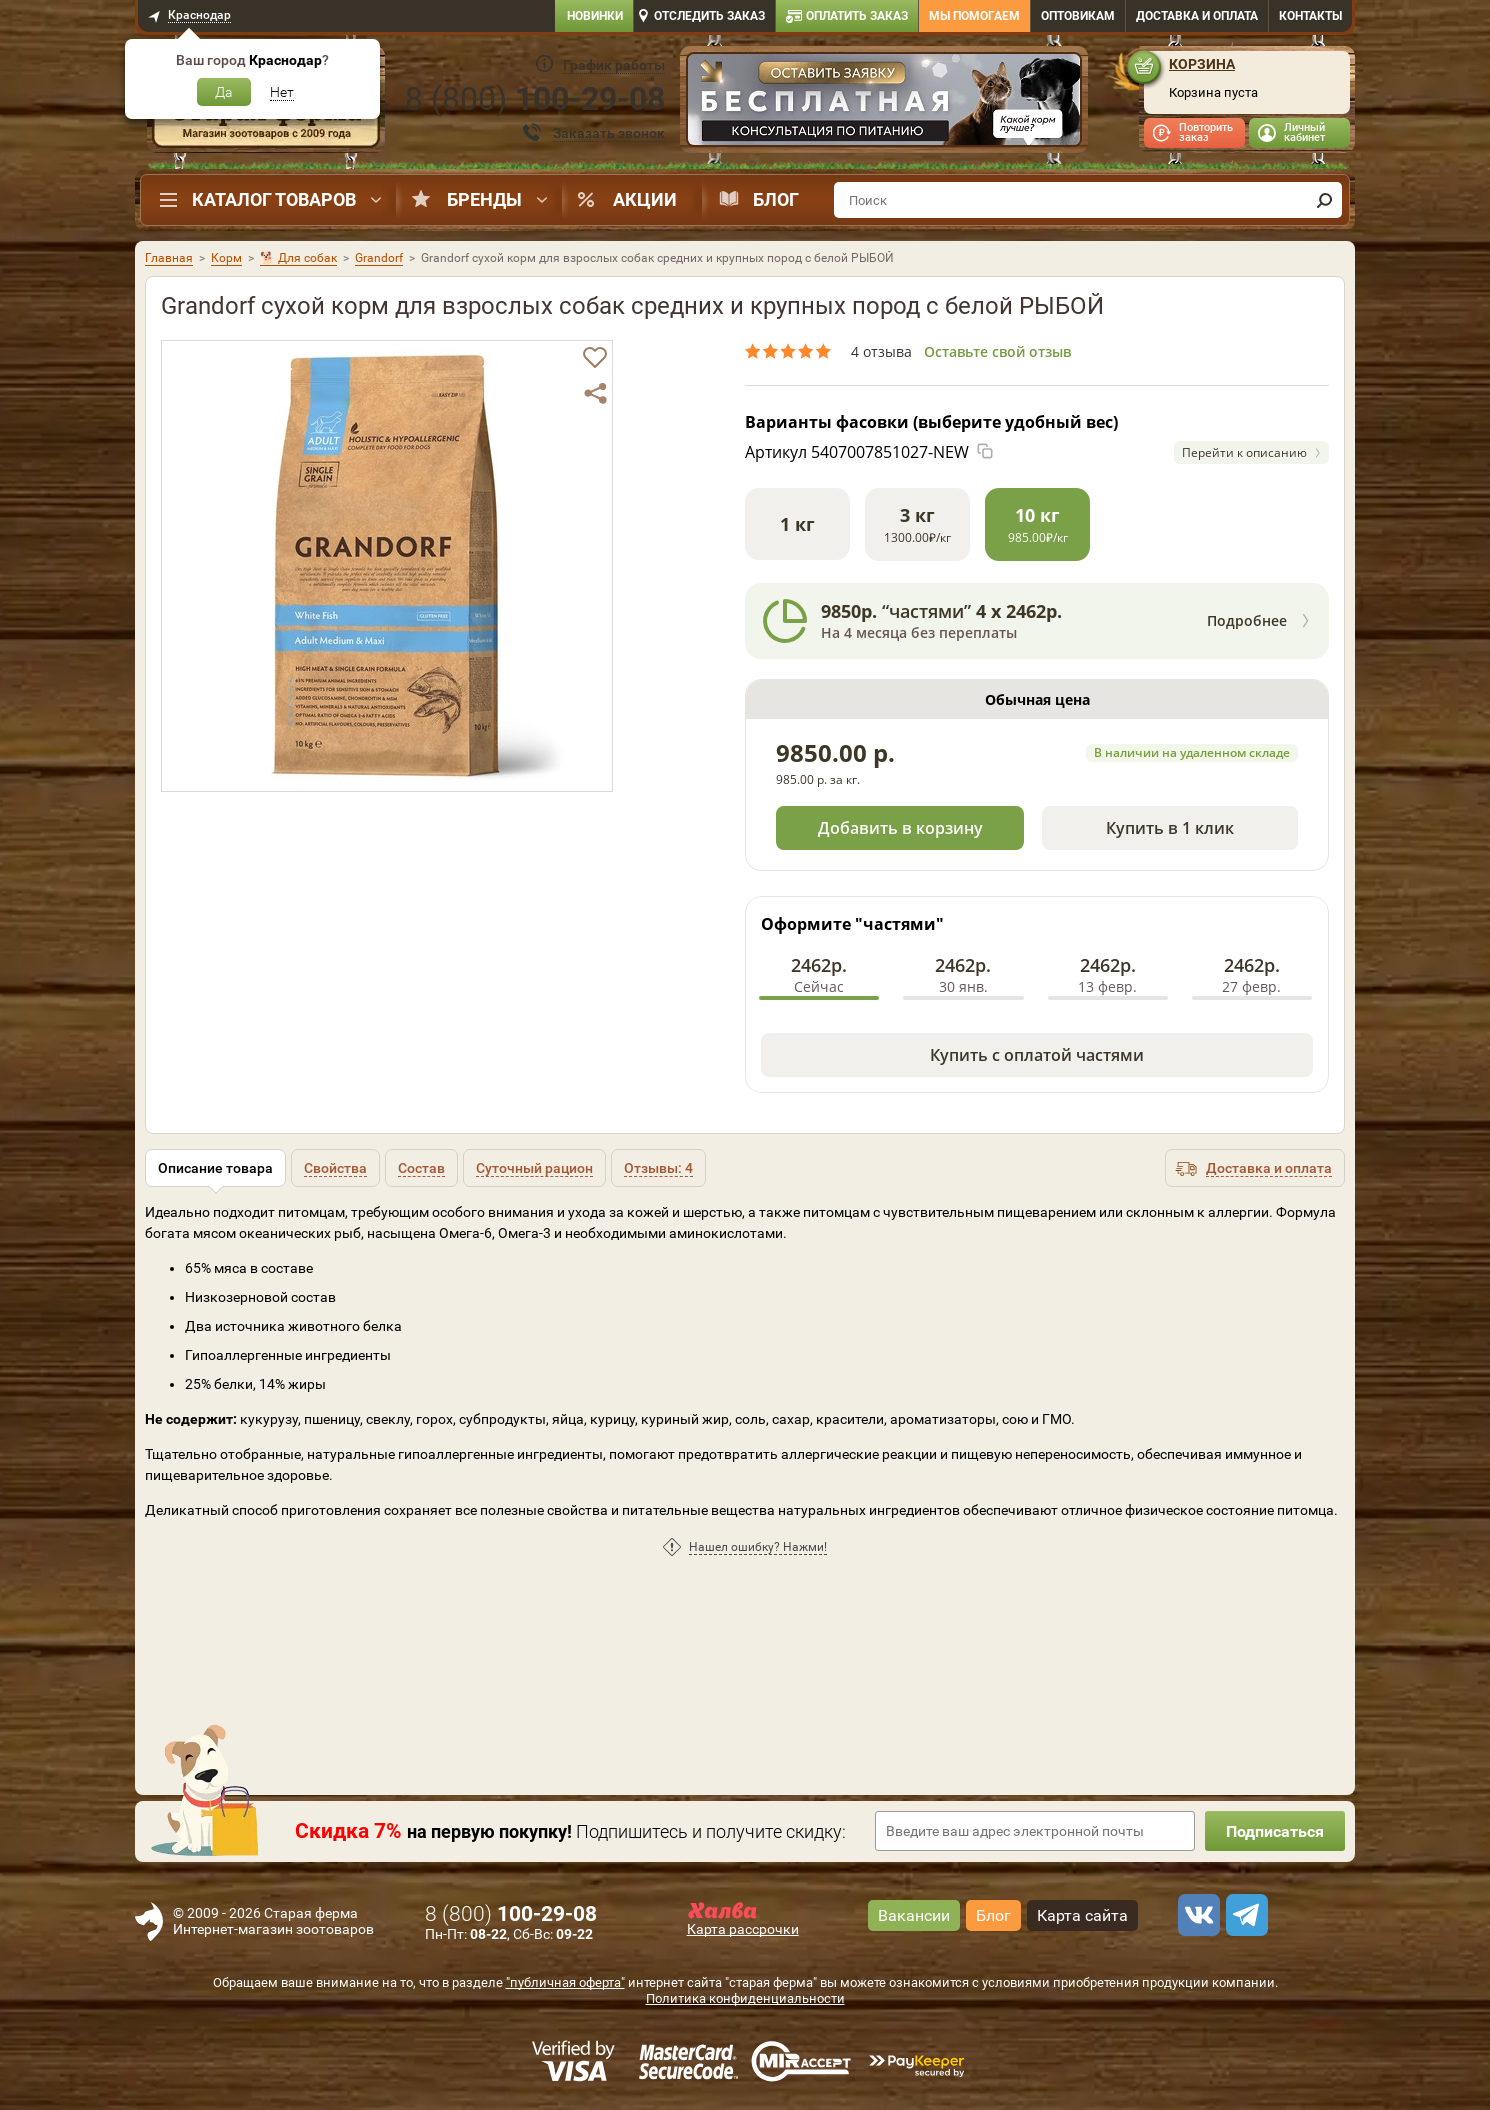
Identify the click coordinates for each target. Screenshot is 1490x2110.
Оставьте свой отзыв (997, 351)
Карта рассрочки (743, 1929)
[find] (1324, 200)
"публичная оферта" (565, 1982)
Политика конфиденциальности (745, 1998)
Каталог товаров (274, 199)
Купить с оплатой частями (1037, 1055)
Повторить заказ (1206, 132)
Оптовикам (1078, 16)
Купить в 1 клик (1170, 828)
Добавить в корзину (900, 828)
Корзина (1202, 64)
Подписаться (1275, 1831)
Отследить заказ (709, 16)
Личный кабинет (1304, 132)
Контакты (1310, 16)
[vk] (1196, 1915)
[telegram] (1244, 1915)
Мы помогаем (974, 16)
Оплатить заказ (857, 16)
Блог (776, 199)
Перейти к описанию (1244, 452)
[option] (884, 101)
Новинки (595, 16)
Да (224, 92)
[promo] (884, 101)
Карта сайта (1082, 1915)
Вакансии (914, 1915)
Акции (645, 199)
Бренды (484, 199)
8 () (535, 99)
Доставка (1197, 16)
